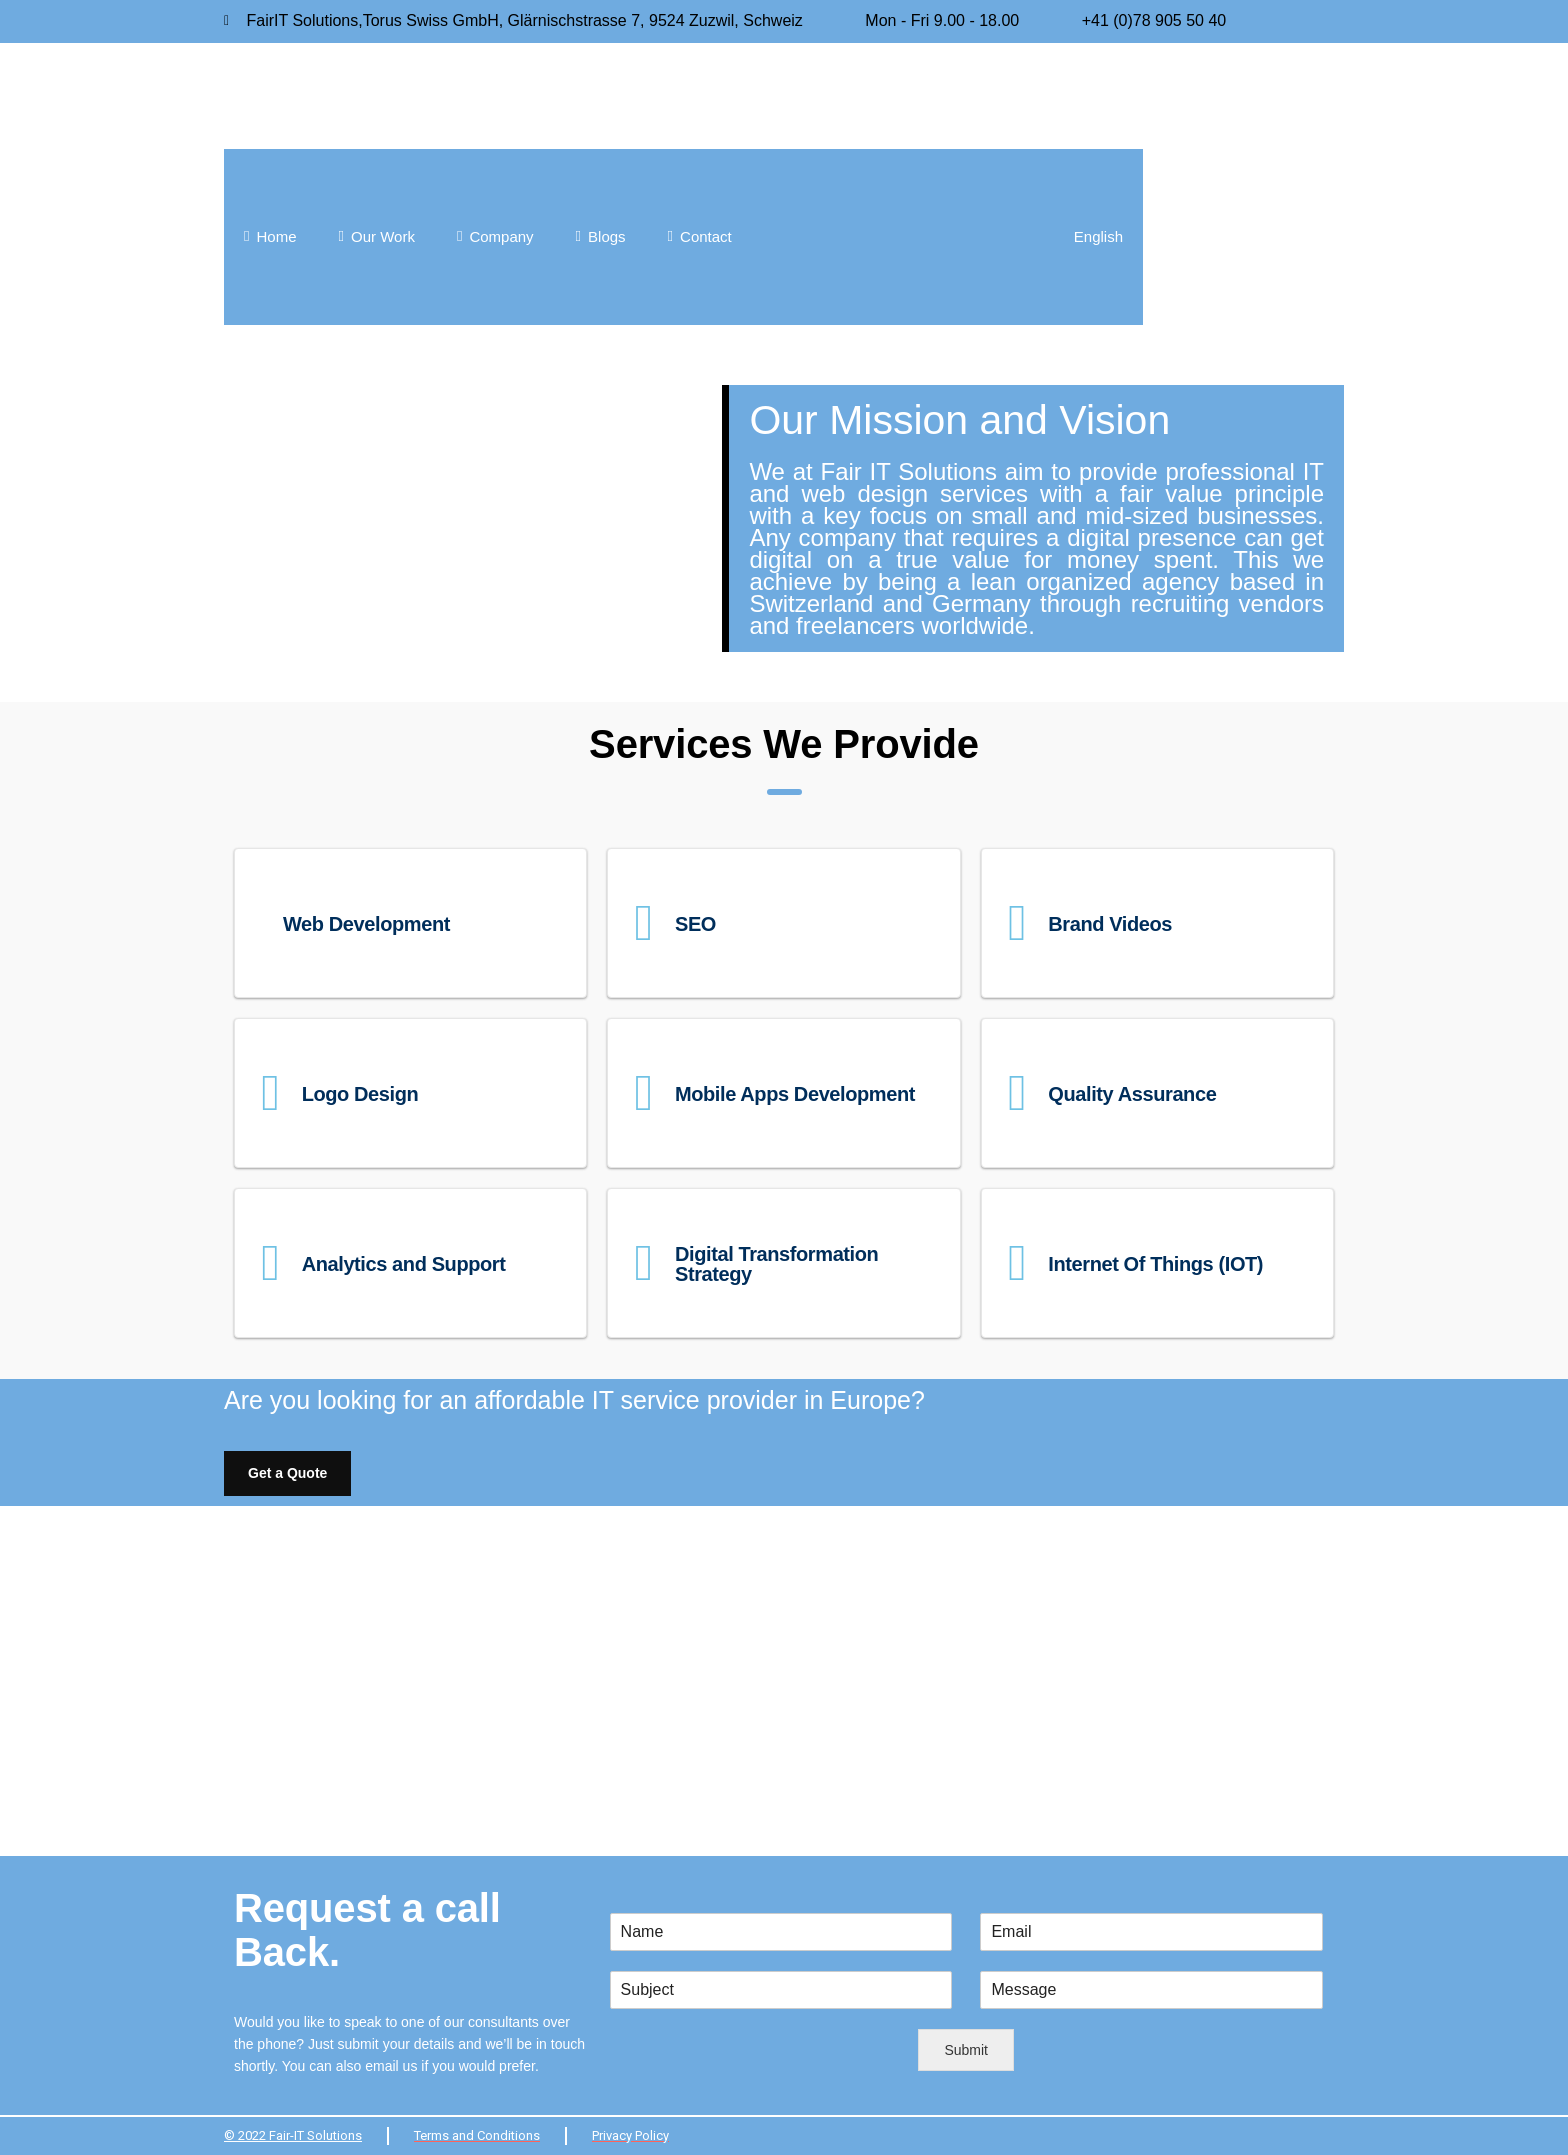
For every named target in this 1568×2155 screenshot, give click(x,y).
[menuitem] (948, 237)
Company (495, 236)
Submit (966, 2050)
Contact (700, 236)
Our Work (377, 236)
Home (270, 236)
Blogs (601, 236)
